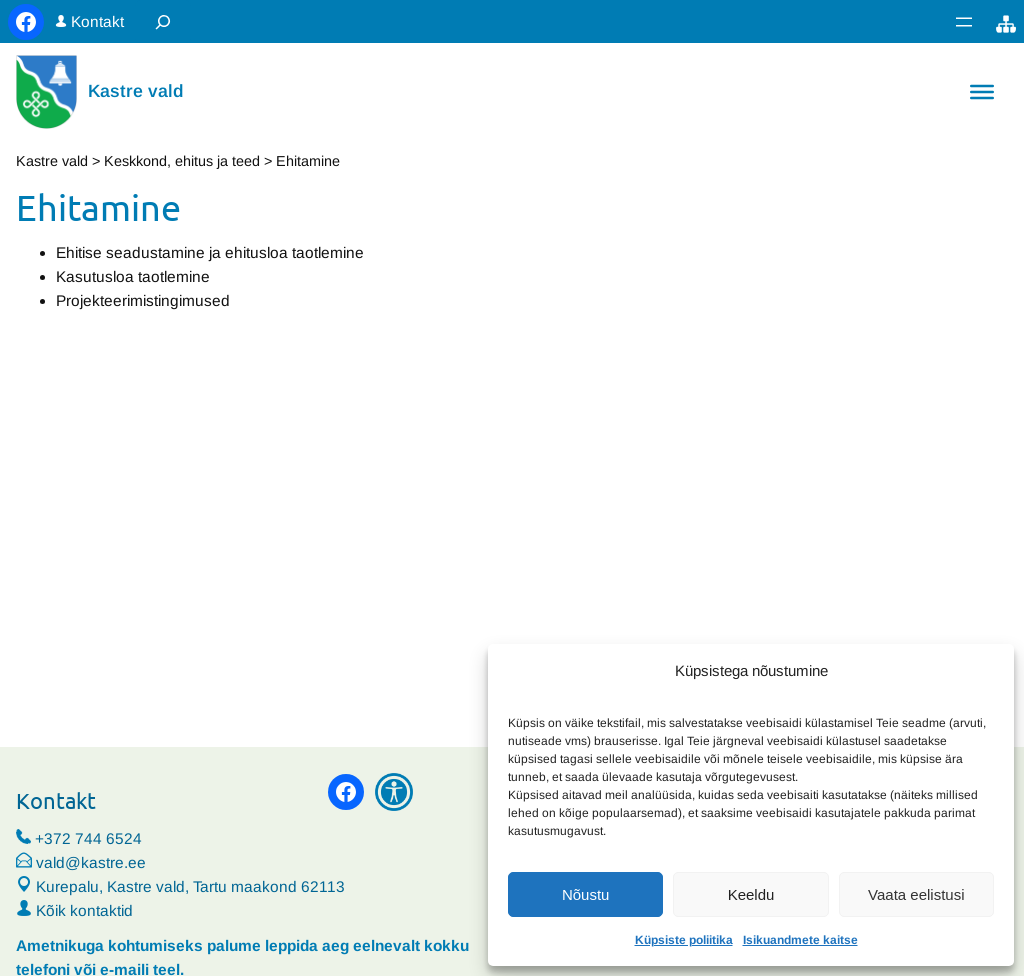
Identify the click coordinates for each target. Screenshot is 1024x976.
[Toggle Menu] (982, 92)
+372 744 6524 (88, 838)
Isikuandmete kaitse (800, 940)
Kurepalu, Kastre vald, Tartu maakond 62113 (180, 886)
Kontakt (97, 21)
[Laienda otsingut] (163, 21)
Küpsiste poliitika (684, 940)
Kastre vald (136, 91)
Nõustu (586, 894)
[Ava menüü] (964, 22)
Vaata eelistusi (916, 894)
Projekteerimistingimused (143, 300)
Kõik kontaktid (84, 910)
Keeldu (751, 894)
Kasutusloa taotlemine (133, 276)
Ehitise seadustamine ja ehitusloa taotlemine (210, 252)
